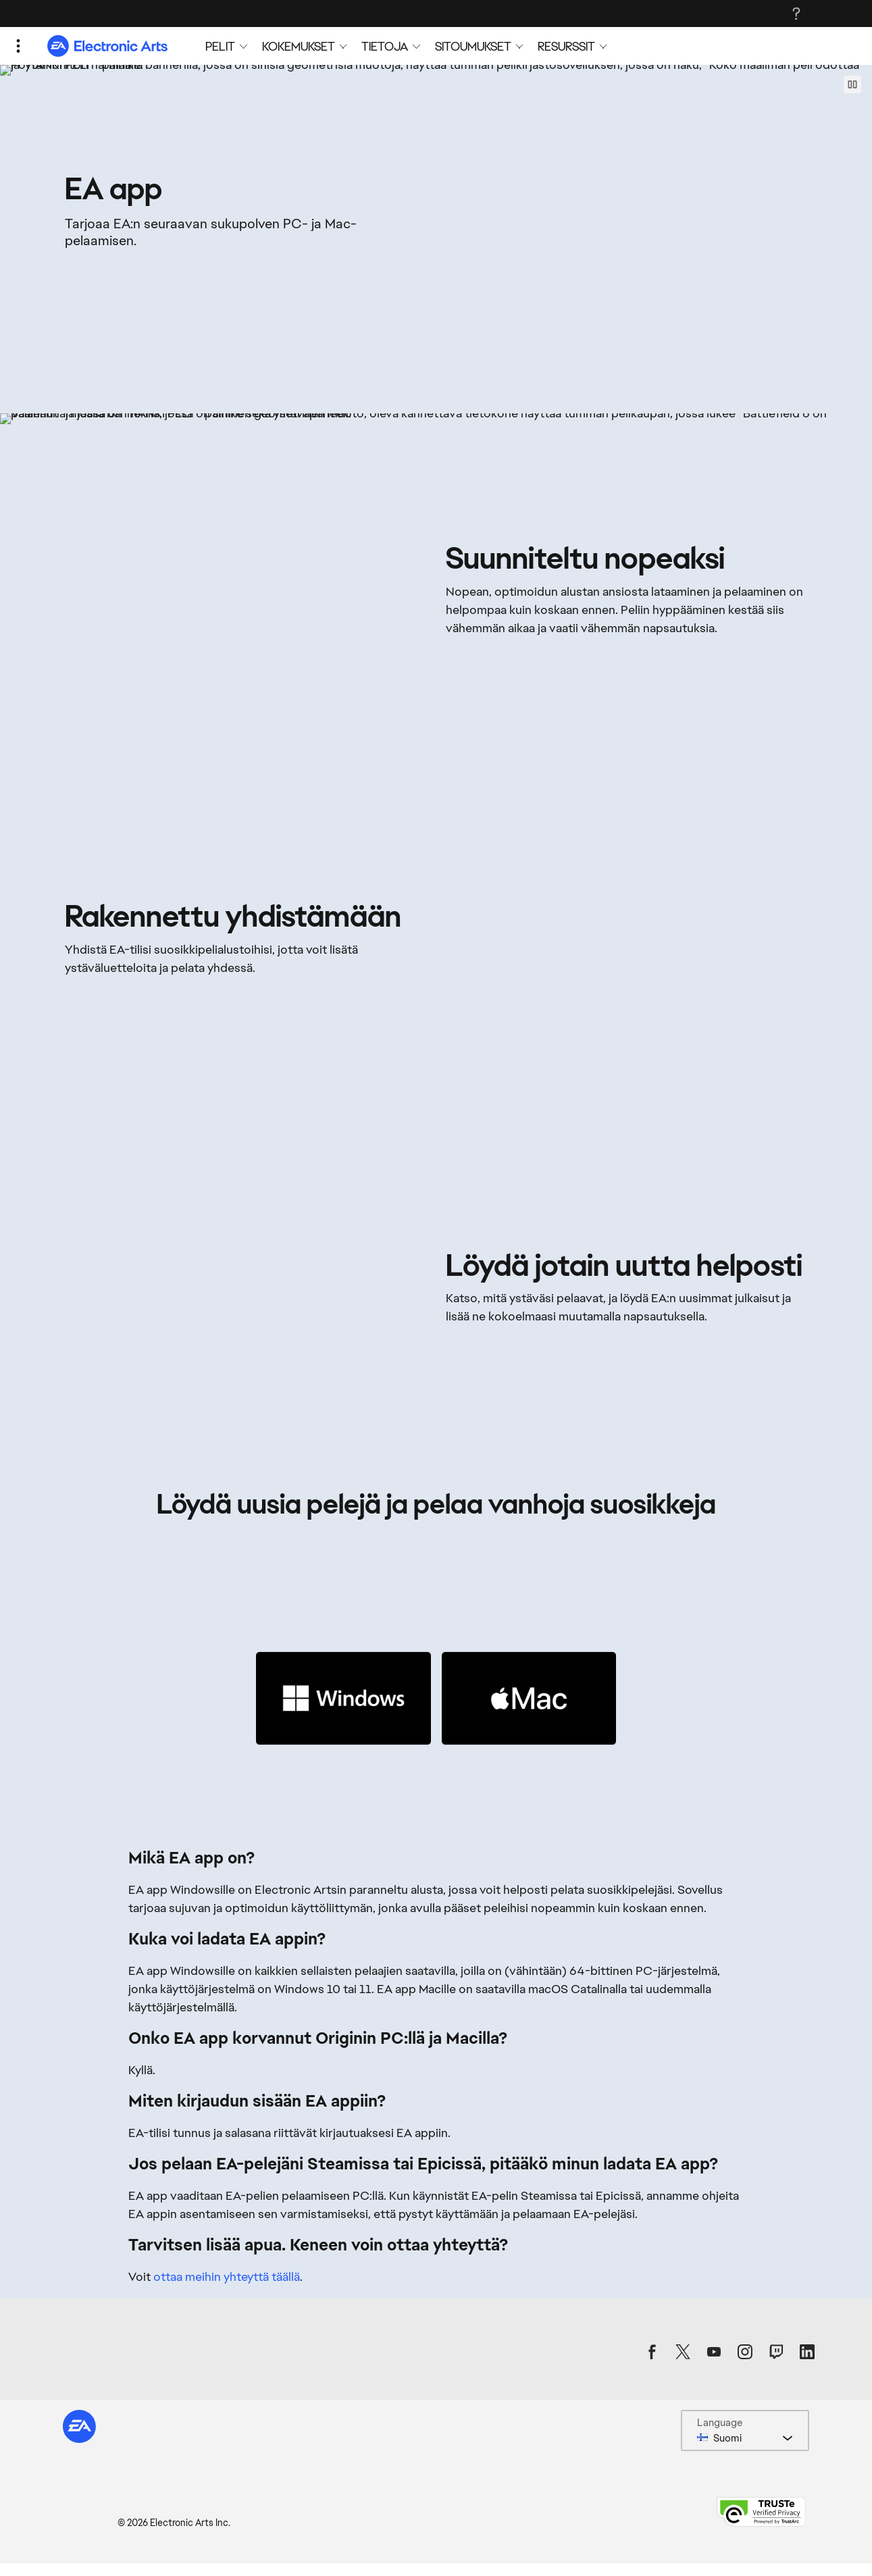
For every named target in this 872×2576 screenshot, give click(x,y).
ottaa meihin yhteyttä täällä (226, 2313)
